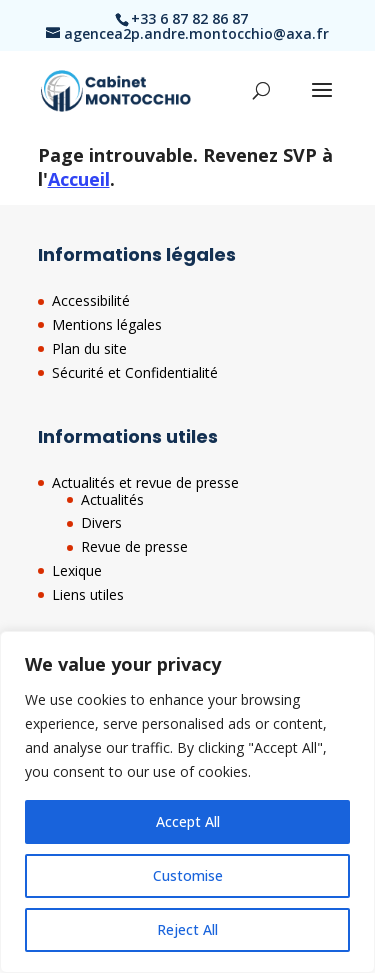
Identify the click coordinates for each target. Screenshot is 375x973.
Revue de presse (134, 546)
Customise (188, 875)
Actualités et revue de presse (145, 482)
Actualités (112, 499)
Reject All (187, 929)
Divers (101, 522)
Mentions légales (107, 324)
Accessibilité (91, 300)
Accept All (188, 821)
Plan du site (89, 348)
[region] (187, 802)
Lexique (77, 570)
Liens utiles (88, 594)
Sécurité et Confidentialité (135, 372)
